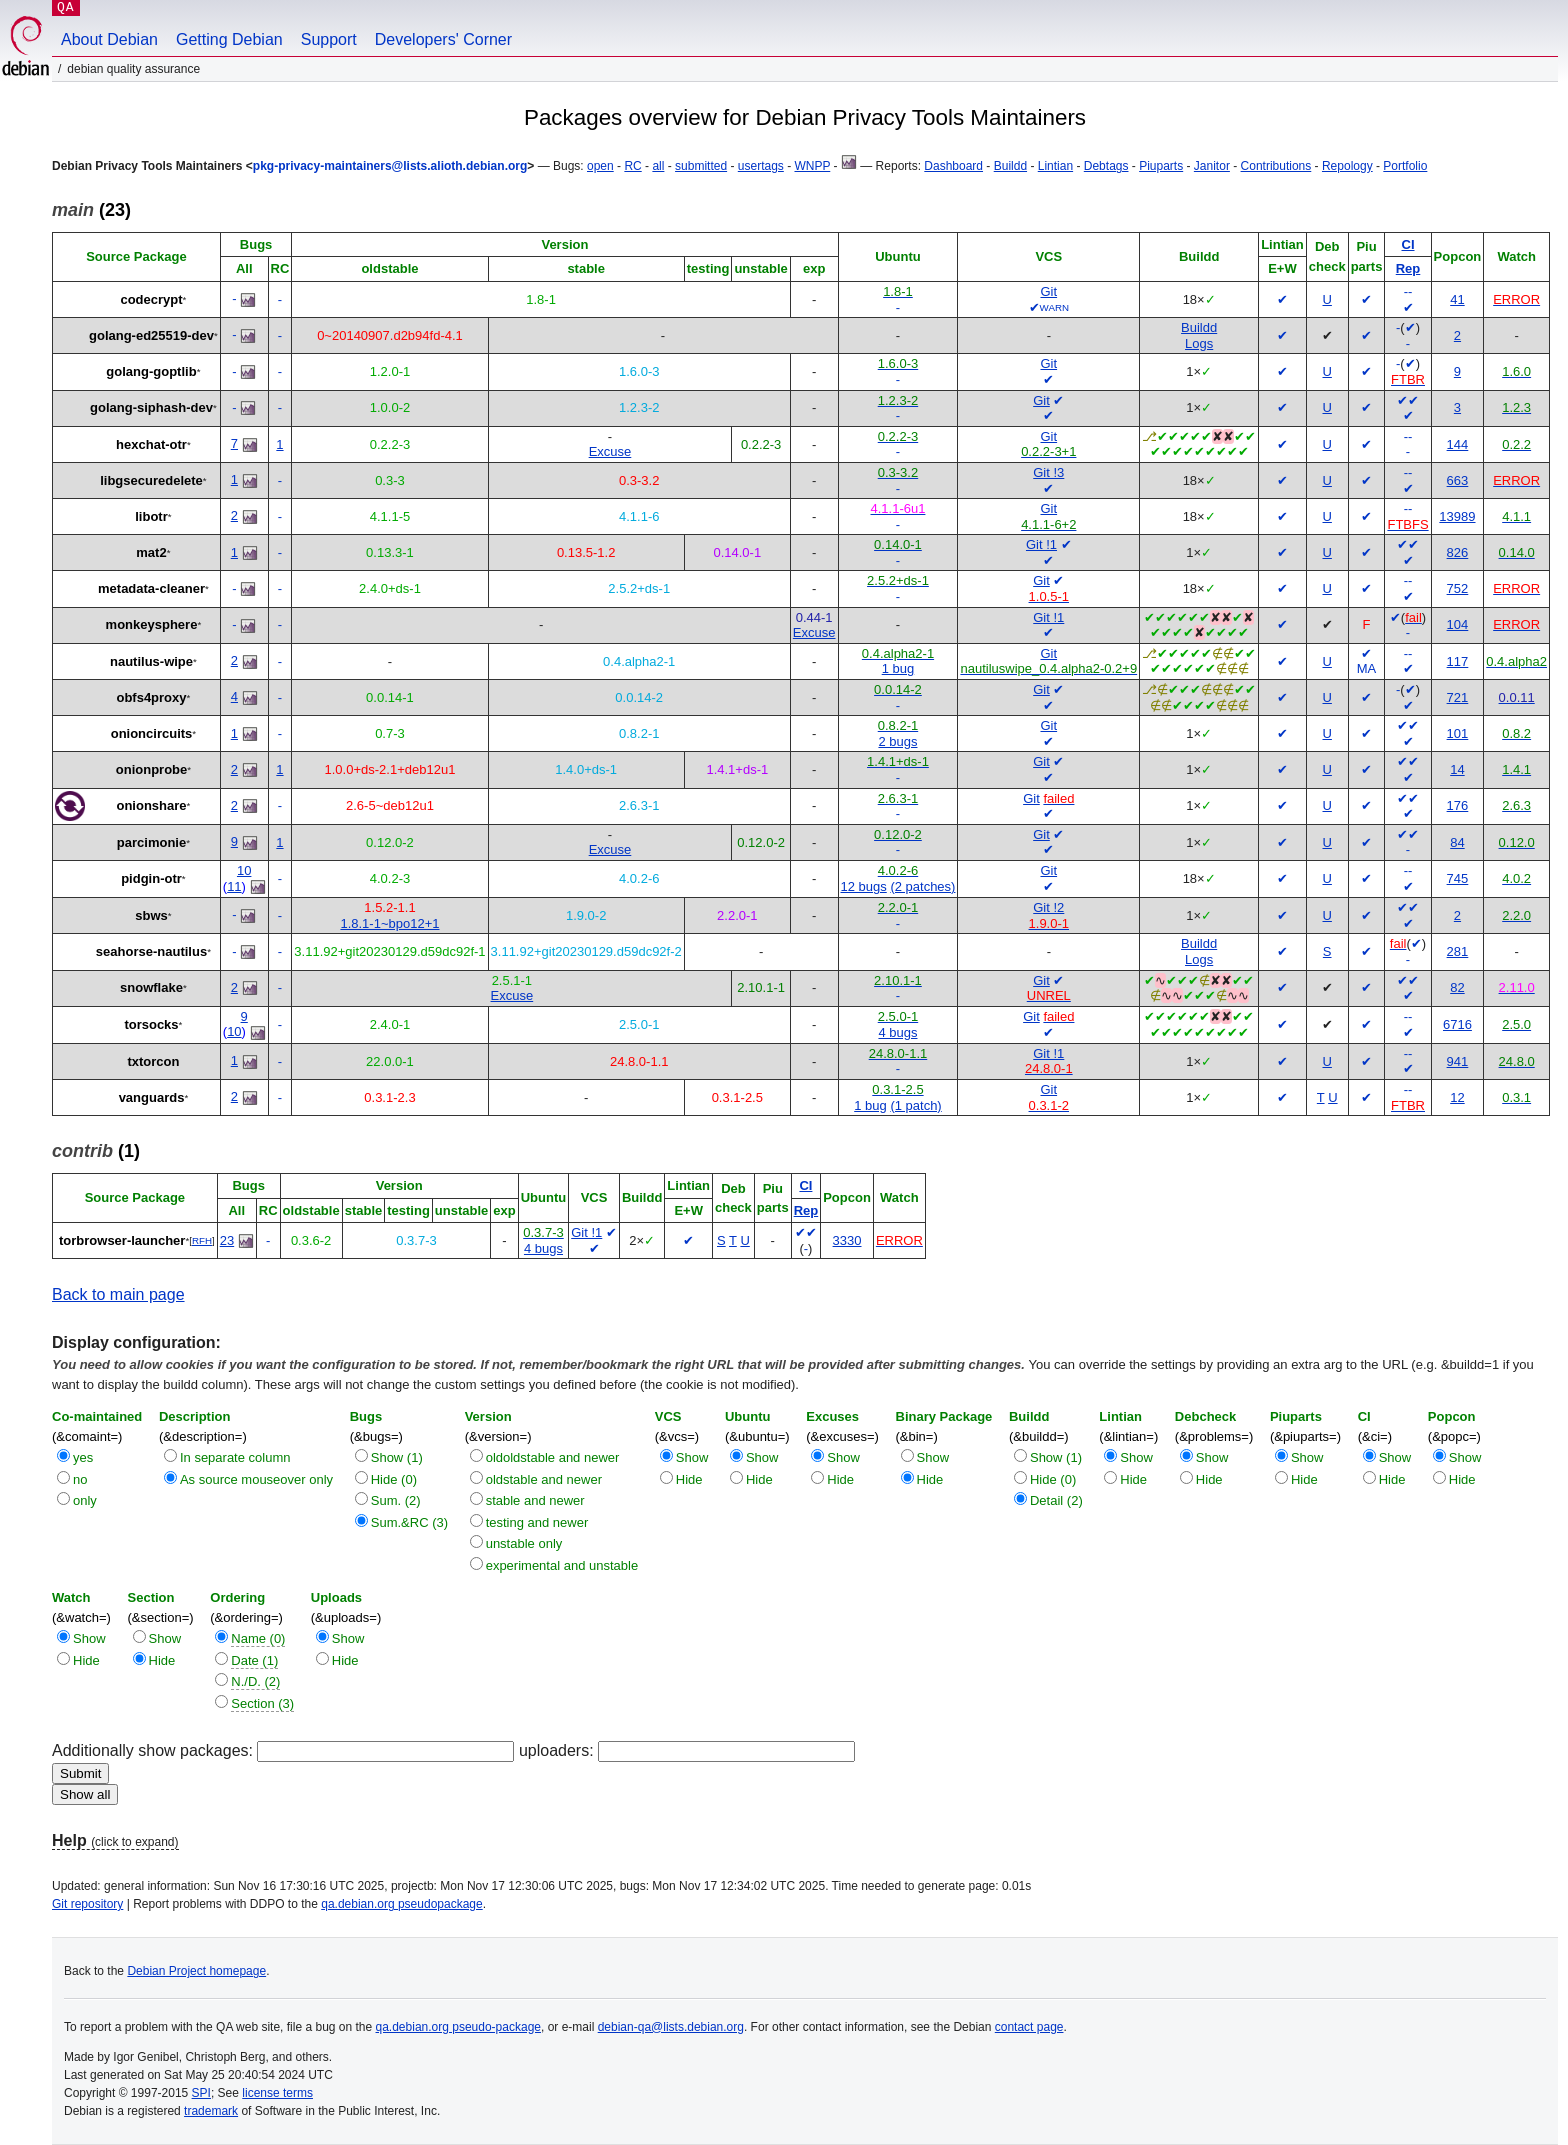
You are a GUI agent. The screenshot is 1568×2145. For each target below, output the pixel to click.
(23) (91, 210)
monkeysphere (152, 624)
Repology (1347, 166)
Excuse (610, 451)
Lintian (1055, 166)
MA (1367, 668)
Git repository (87, 1904)
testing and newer (537, 1522)
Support (329, 39)
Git (1048, 291)
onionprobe (152, 769)
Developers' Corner (443, 39)
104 (1458, 624)
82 (1457, 987)
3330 (847, 1240)
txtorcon (153, 1061)
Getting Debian (229, 39)
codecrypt (151, 299)
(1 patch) (915, 1105)
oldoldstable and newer (553, 1457)
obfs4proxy (151, 697)
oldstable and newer (544, 1479)
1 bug (898, 668)
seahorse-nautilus (151, 951)
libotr (151, 516)
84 (1457, 842)
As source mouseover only (256, 1479)
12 (1457, 1097)
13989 (1457, 516)
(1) (96, 1151)
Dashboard (953, 166)
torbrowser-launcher (122, 1240)
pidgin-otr (151, 878)
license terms (277, 2093)
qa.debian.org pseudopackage (401, 1904)
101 (1458, 733)
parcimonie (151, 842)
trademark (211, 2111)
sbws (151, 915)
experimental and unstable (562, 1565)
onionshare (151, 805)
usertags (761, 166)
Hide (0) (394, 1479)
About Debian (109, 39)
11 (234, 886)
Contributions (1276, 166)
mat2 (151, 552)
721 (1458, 697)
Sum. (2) (396, 1500)
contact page (1029, 2027)
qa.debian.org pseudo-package (458, 2027)
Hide (689, 1479)
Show (692, 1457)
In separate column (235, 1457)
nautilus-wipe (151, 661)
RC (632, 166)
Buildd (1010, 166)
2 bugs (897, 741)
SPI (201, 2093)
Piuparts (1161, 166)
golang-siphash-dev (151, 407)
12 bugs (864, 886)
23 (227, 1240)
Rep (1408, 268)
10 (244, 870)
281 (1458, 951)
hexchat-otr (151, 444)
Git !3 (1048, 472)
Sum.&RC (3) (409, 1522)
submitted (701, 166)
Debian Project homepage (196, 1971)
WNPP (812, 166)
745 (1458, 878)
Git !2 (1048, 907)
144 (1458, 444)
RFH (202, 1240)
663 (1458, 480)
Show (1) (397, 1457)
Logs (1199, 343)
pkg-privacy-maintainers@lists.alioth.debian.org (390, 166)
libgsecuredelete (151, 480)
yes (83, 1457)
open (600, 166)
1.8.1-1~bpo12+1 (389, 923)
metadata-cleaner (151, 588)
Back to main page (118, 1294)
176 (1458, 805)
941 (1458, 1061)
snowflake (151, 987)
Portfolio (1405, 166)
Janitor (1212, 166)
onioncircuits (152, 733)
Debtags (1106, 166)
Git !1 (1041, 544)
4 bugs (897, 1032)
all (658, 166)
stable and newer (535, 1500)
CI (1408, 244)
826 (1458, 552)
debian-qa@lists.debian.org (671, 2027)
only (85, 1500)
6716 (1457, 1024)
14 (1457, 769)
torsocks (151, 1024)
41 (1457, 299)
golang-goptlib (151, 371)
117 (1458, 661)
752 (1458, 588)
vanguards (152, 1097)
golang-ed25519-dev (151, 335)
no (80, 1479)
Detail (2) (1056, 1500)
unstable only (524, 1543)
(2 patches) (922, 886)
